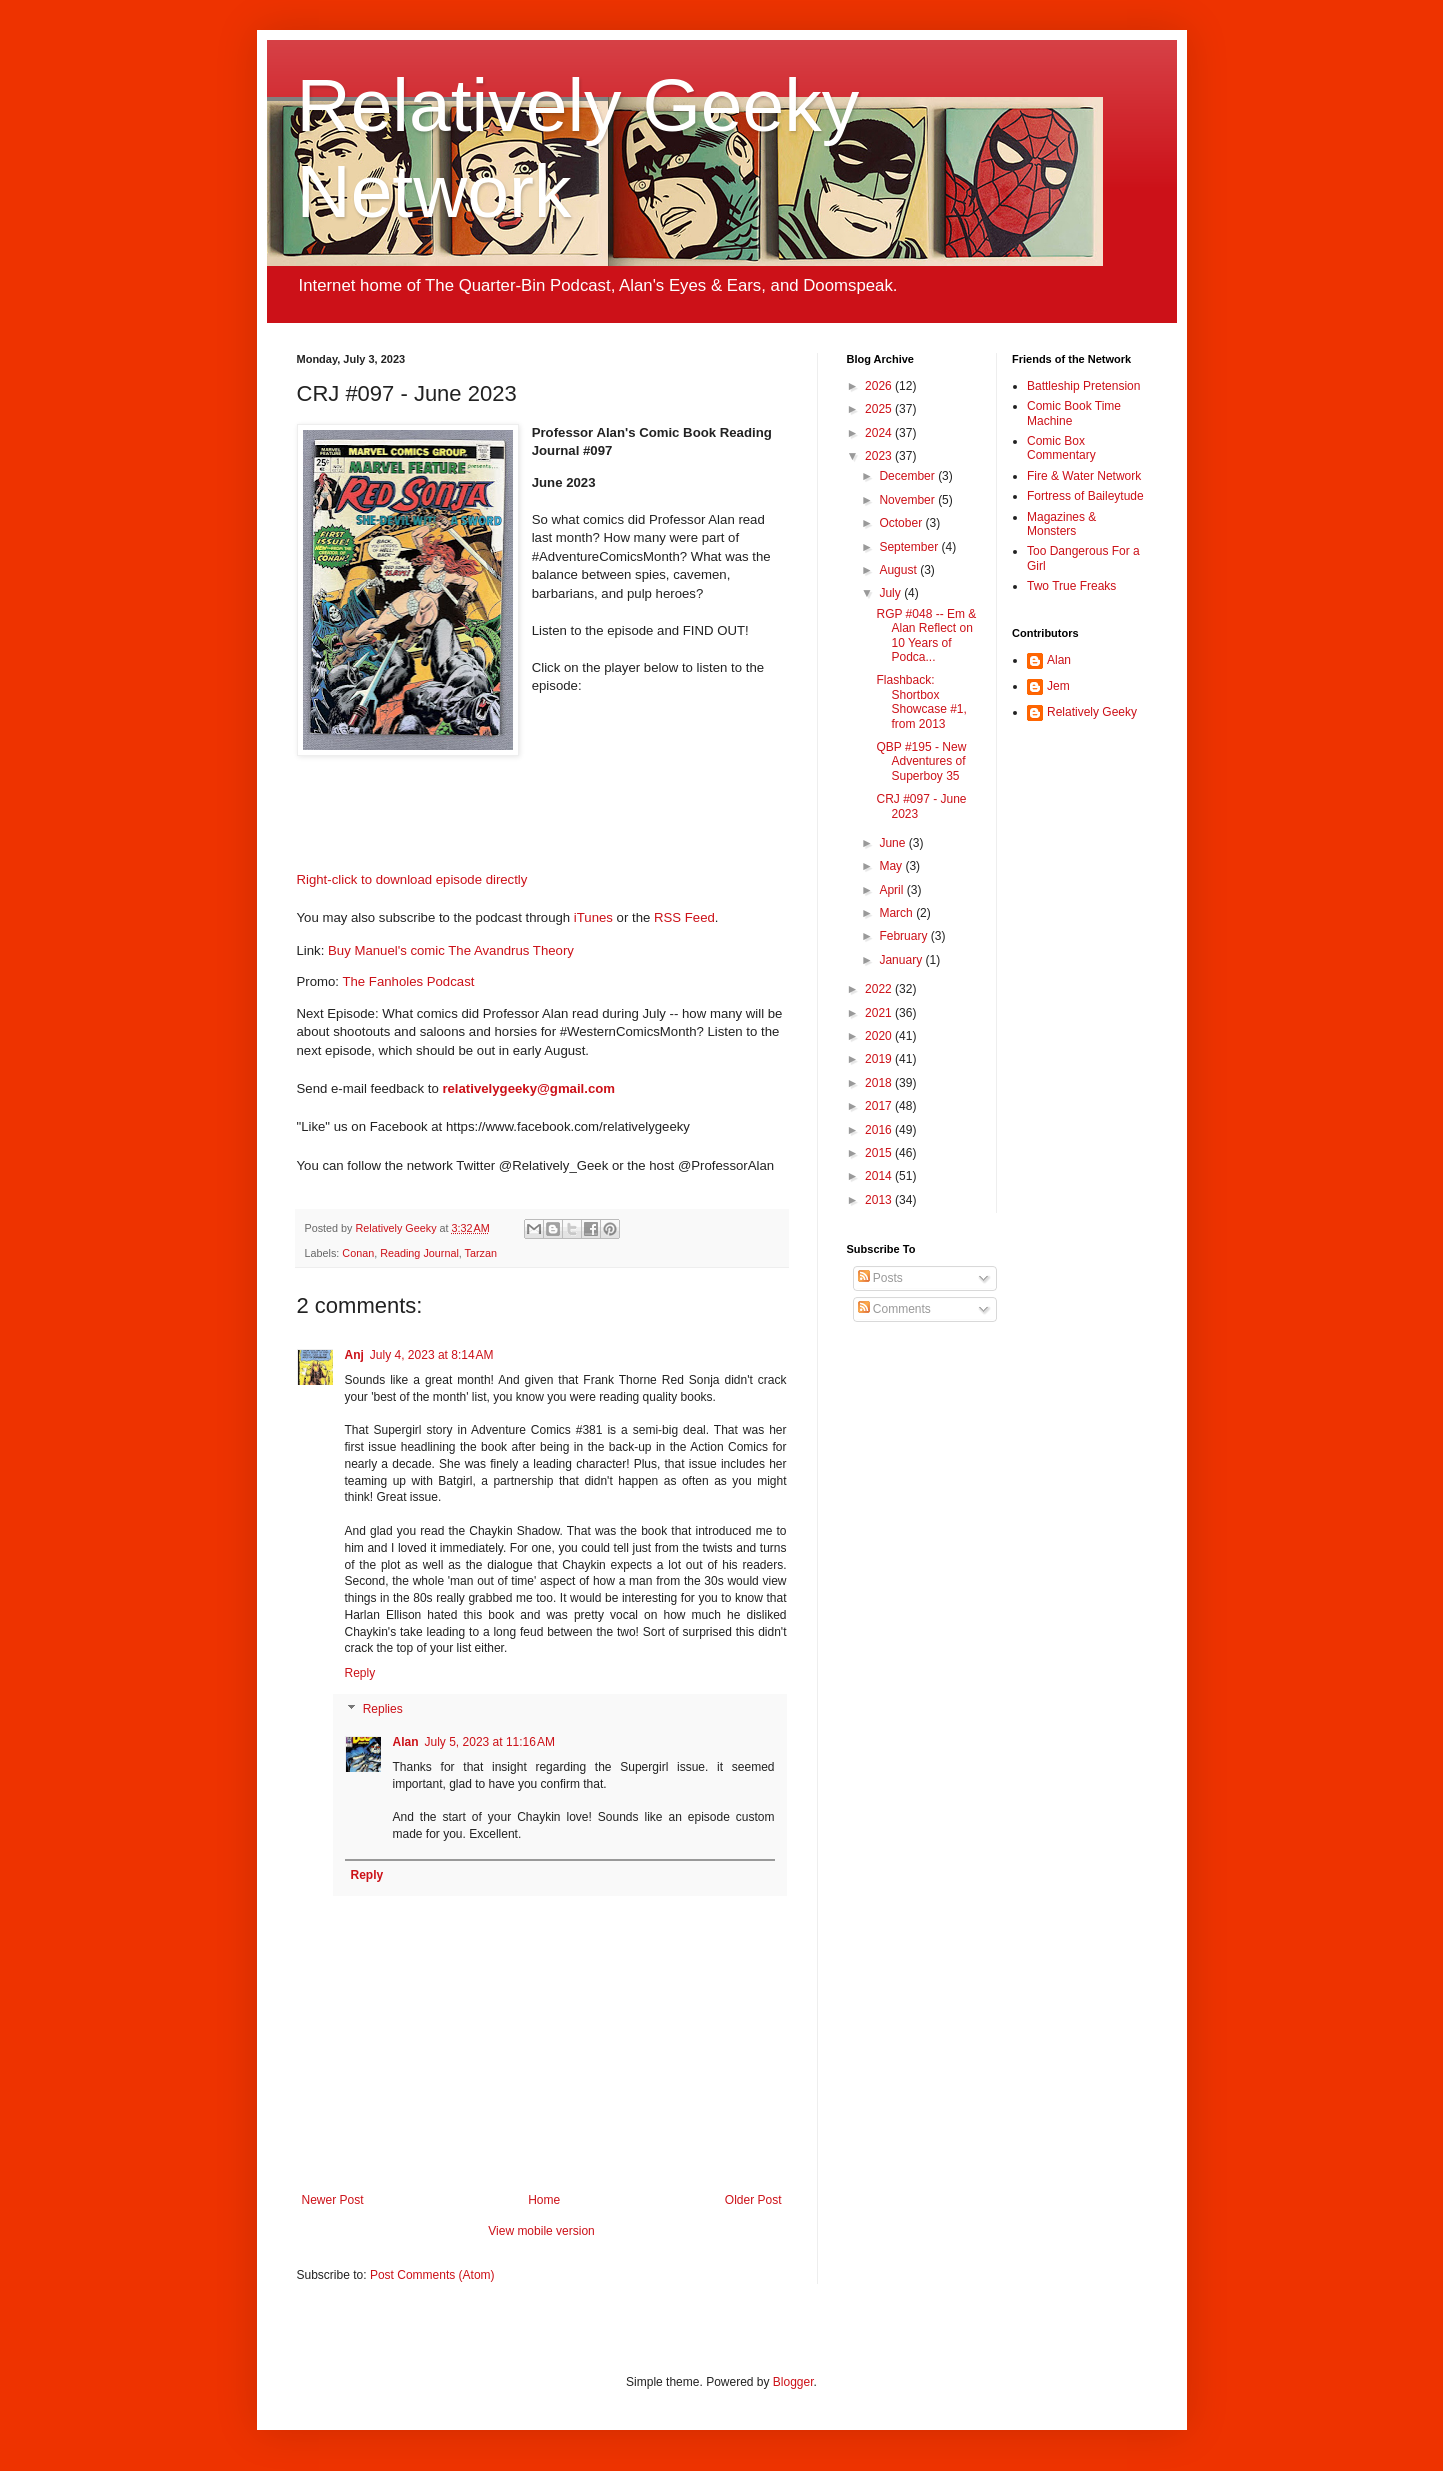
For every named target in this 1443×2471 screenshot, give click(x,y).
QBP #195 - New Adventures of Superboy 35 (921, 761)
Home (544, 2200)
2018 (880, 1083)
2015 (880, 1153)
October (902, 523)
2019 (880, 1059)
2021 (880, 1013)
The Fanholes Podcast (408, 981)
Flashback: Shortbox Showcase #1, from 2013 (921, 701)
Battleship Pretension (1083, 386)
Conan (358, 1253)
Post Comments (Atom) (432, 2275)
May (892, 866)
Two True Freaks (1071, 586)
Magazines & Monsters (1061, 524)
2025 (880, 409)
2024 (880, 433)
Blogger (793, 2382)
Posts (880, 1278)
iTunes (593, 917)
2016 (880, 1130)
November (908, 500)
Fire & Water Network (1084, 476)
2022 (880, 989)
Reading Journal (419, 1253)
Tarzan (481, 1253)
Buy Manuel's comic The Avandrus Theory (451, 950)
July (891, 593)
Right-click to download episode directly (412, 879)
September (910, 547)
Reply (360, 1673)
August (899, 570)
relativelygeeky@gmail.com (528, 1088)
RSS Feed (684, 917)
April (892, 890)
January (902, 960)
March (897, 913)
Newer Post (333, 2200)
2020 (880, 1036)
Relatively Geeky (1092, 712)
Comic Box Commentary (1061, 448)
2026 (880, 386)
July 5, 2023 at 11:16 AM (490, 1742)
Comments (894, 1309)
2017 (880, 1106)
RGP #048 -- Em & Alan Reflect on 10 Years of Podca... (926, 635)
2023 (880, 456)
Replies (383, 1709)
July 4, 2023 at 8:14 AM (432, 1355)
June (893, 843)
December (908, 476)
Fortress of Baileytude (1085, 496)
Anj (354, 1355)
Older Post (753, 2200)
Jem (1058, 686)
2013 (880, 1200)
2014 (880, 1176)
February (904, 936)
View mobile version (541, 2231)
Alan (406, 1742)
